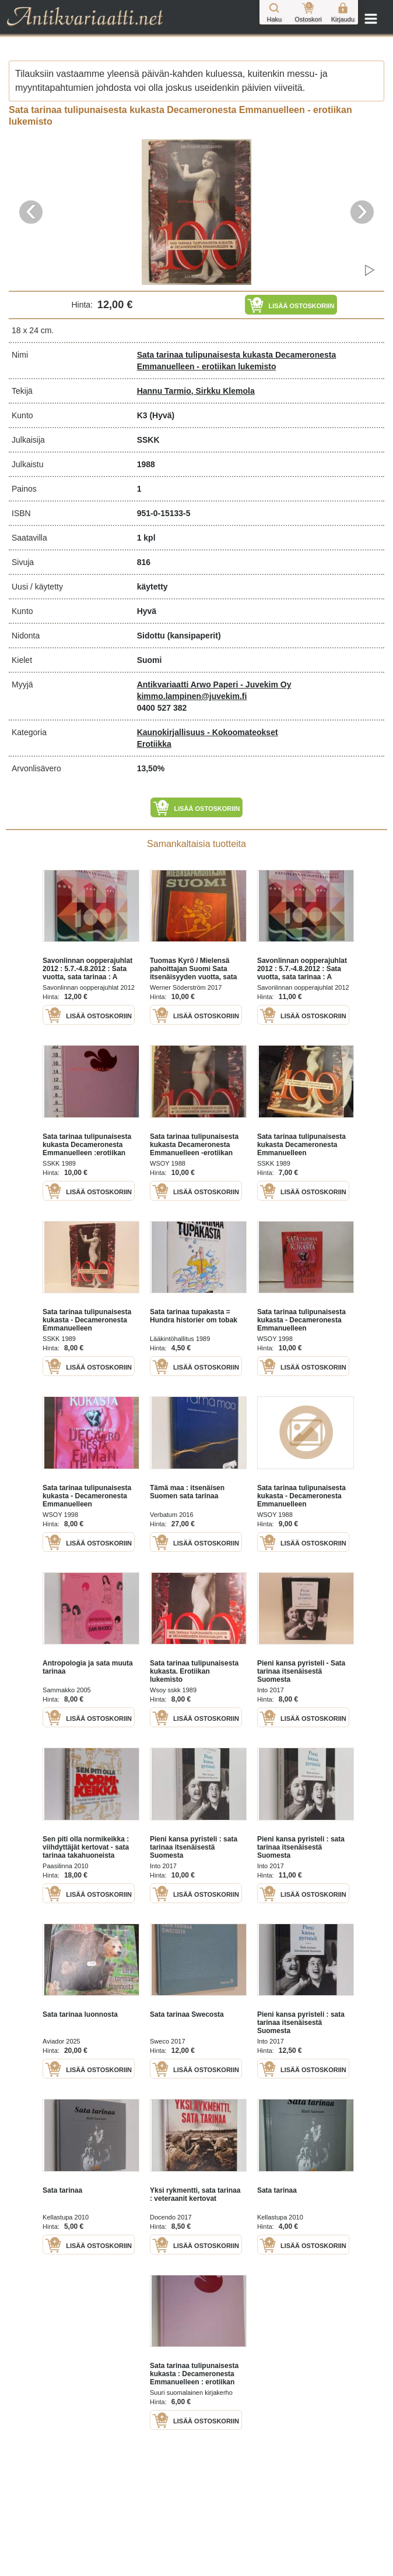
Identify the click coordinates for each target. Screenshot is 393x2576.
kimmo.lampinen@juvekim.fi (192, 696)
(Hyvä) (161, 415)
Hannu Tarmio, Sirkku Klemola (196, 391)
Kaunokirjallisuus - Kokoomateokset (207, 732)
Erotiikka (154, 744)
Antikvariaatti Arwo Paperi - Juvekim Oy (214, 684)
